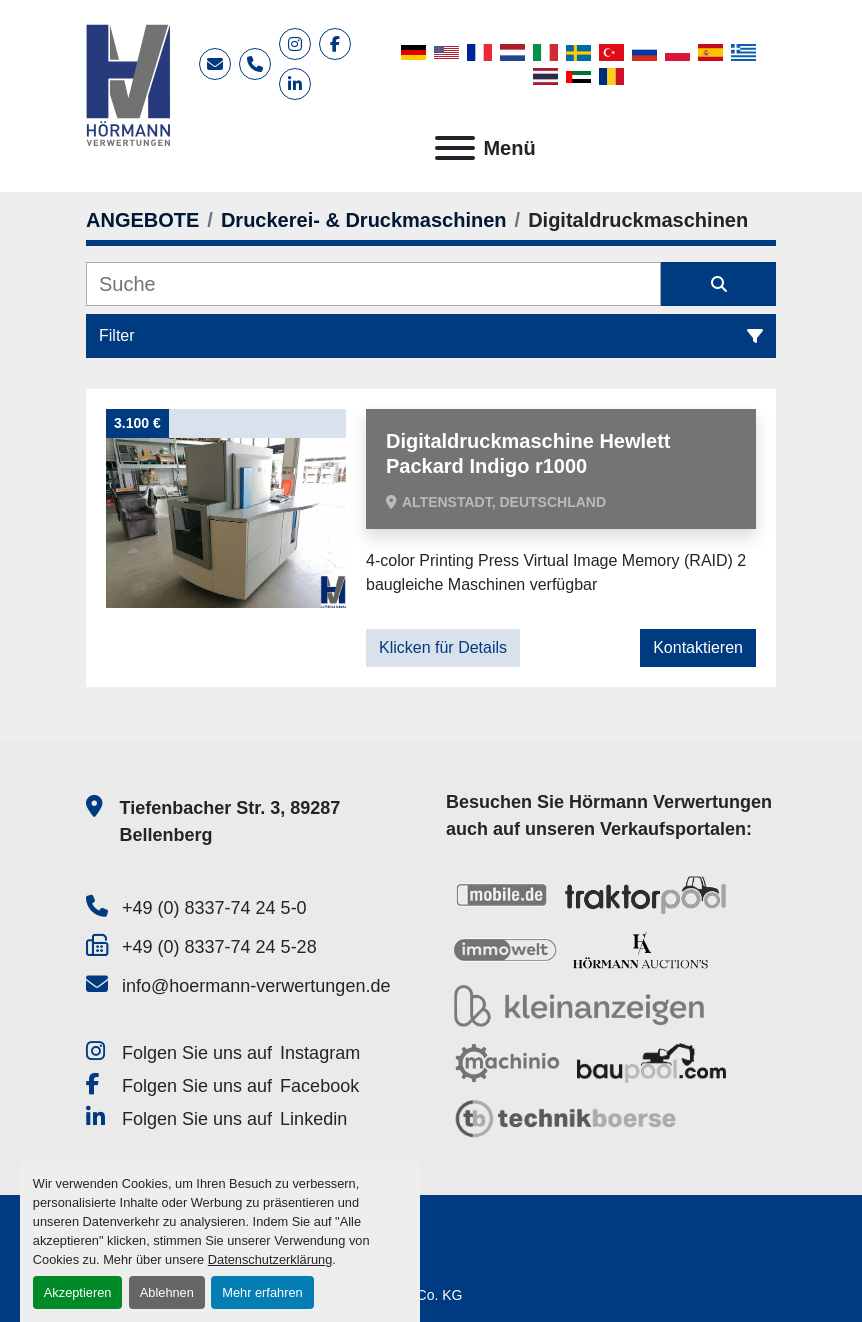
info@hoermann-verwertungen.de (256, 986)
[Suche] (373, 284)
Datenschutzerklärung (270, 1259)
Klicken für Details (443, 647)
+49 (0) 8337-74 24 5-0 (214, 908)
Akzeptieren (78, 1292)
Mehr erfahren (262, 1292)
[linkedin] (295, 84)
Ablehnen (167, 1292)
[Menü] (455, 148)
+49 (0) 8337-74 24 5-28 (219, 947)
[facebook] (335, 44)
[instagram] (295, 44)
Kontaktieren (698, 647)
